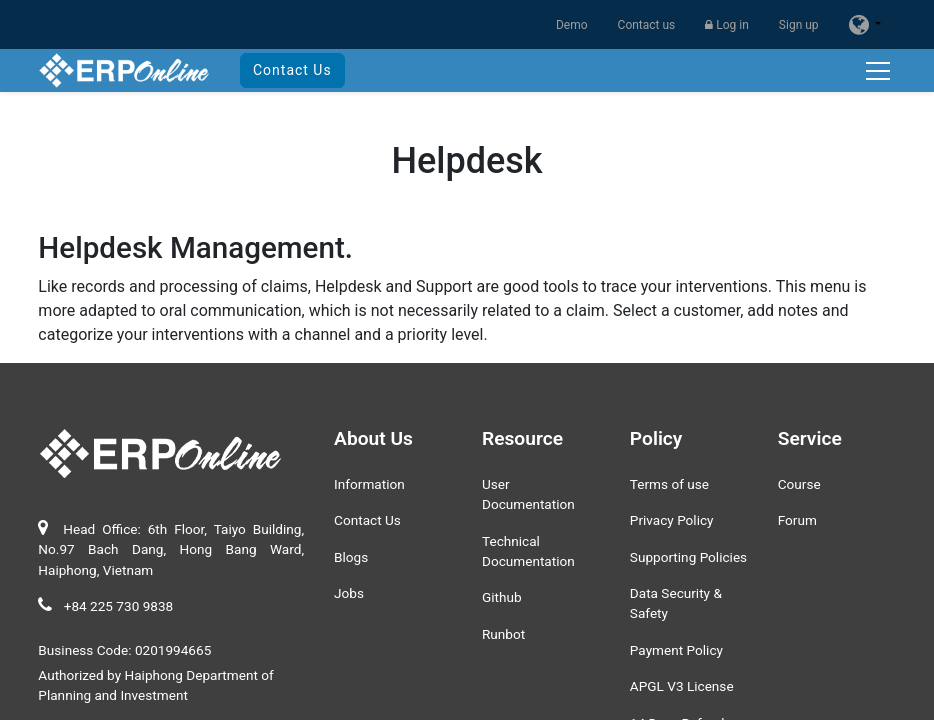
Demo (572, 25)
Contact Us (292, 70)
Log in (727, 25)
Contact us (647, 25)
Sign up (799, 25)
